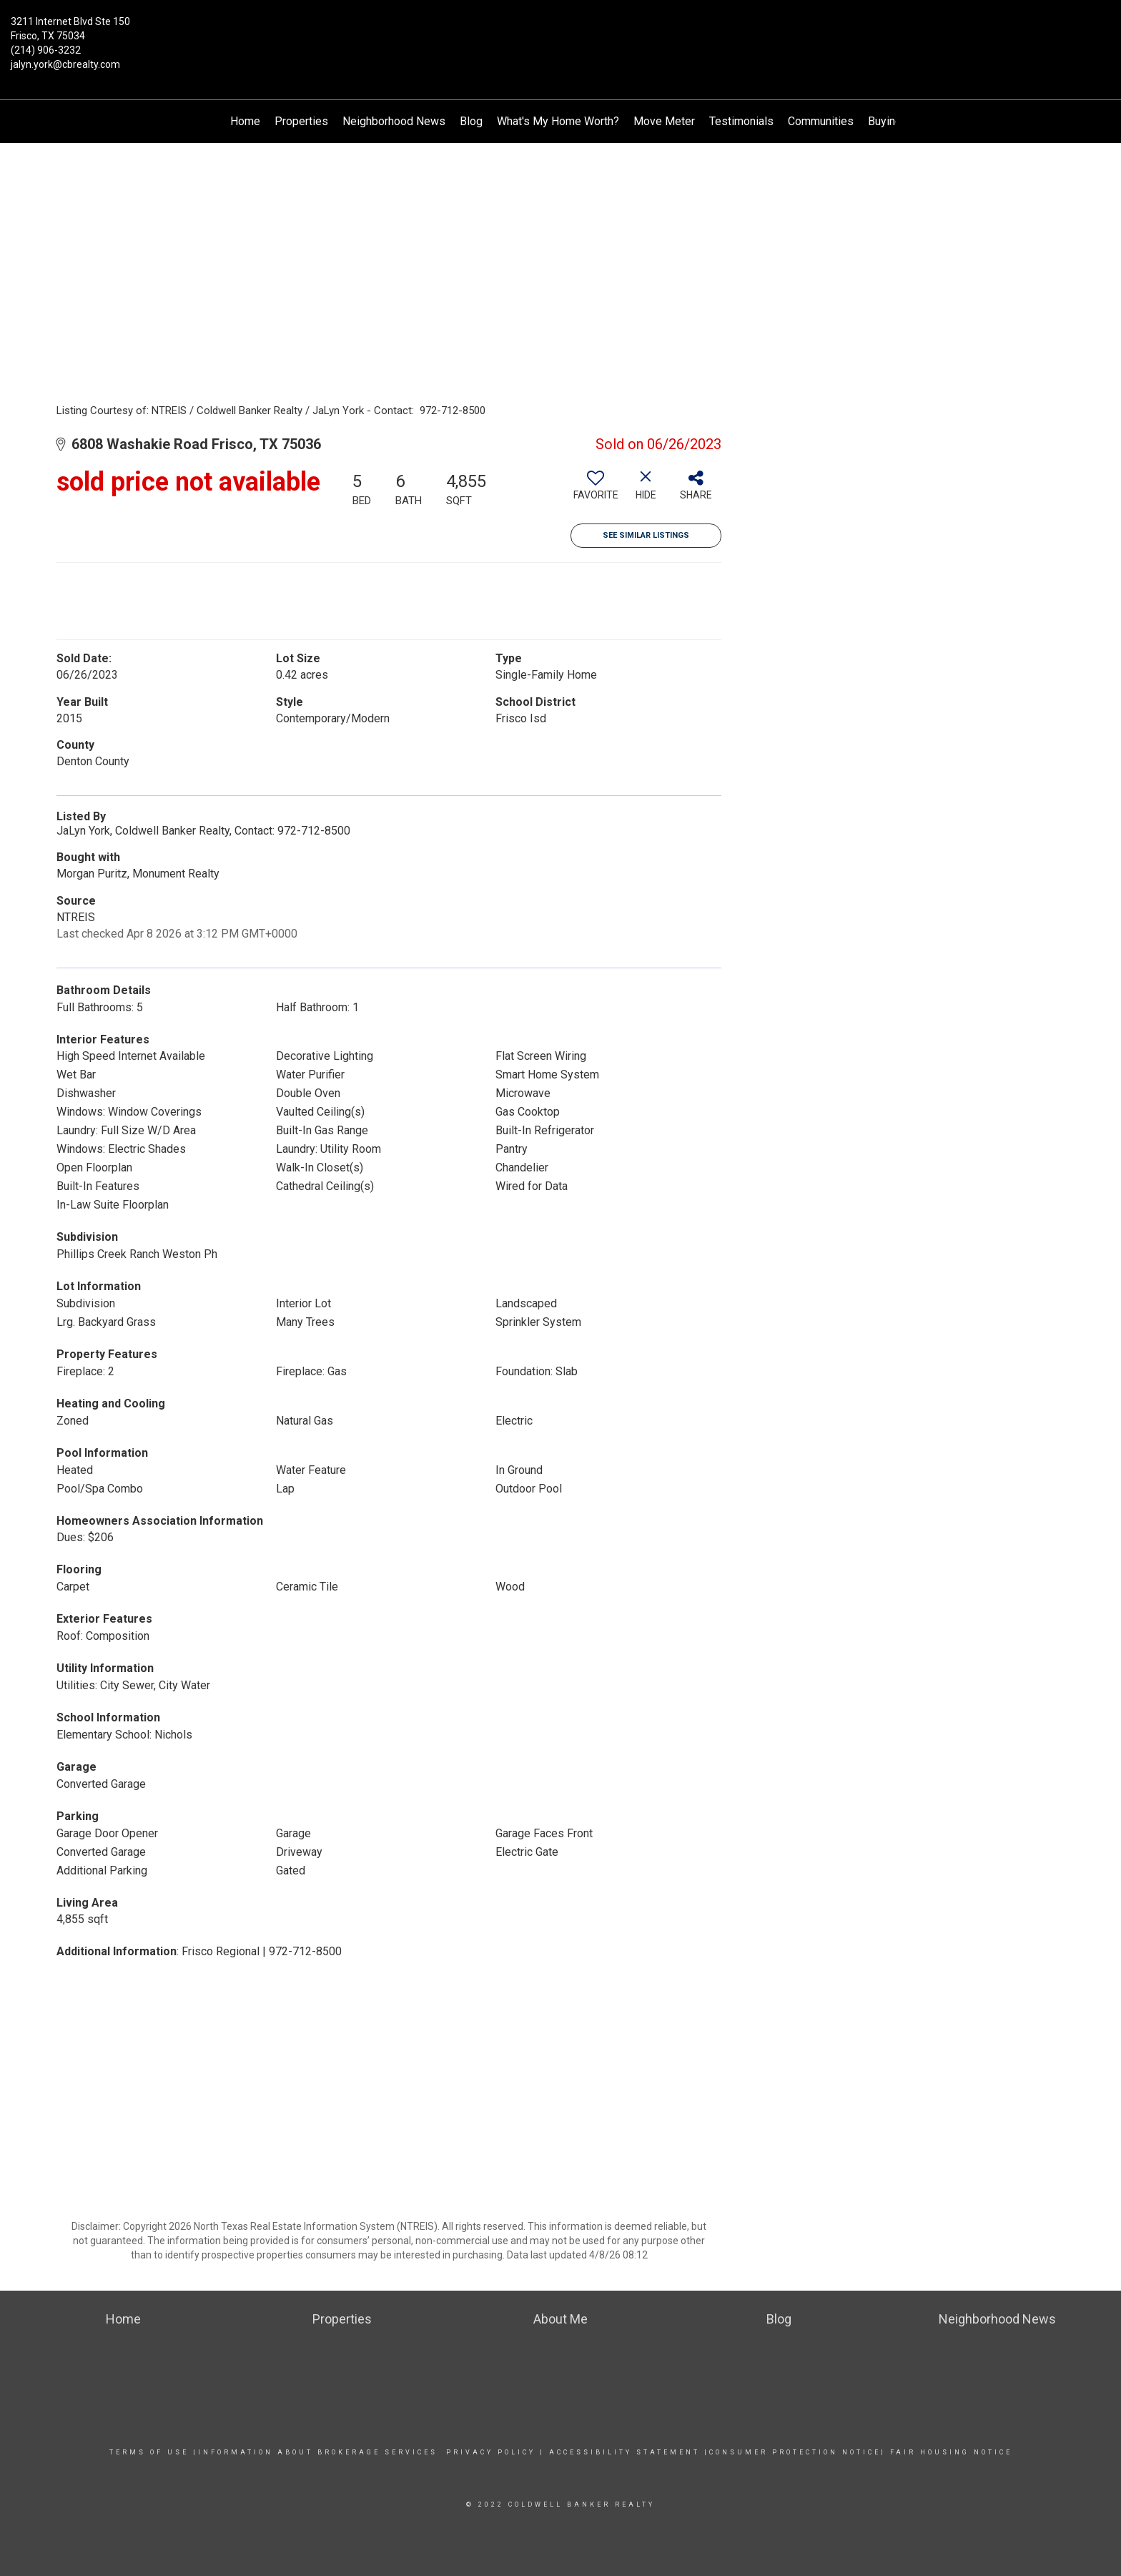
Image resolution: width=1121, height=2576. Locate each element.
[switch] (596, 490)
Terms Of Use (149, 2452)
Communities (821, 121)
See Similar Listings (646, 535)
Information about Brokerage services (318, 2452)
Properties (301, 121)
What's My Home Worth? (558, 121)
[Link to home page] (561, 32)
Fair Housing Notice (951, 2452)
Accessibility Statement (624, 2452)
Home (245, 121)
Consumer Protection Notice (795, 2452)
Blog (471, 121)
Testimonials (741, 121)
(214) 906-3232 (46, 50)
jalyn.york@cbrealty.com (65, 64)
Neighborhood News (393, 121)
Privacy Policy (490, 2452)
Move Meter (664, 121)
